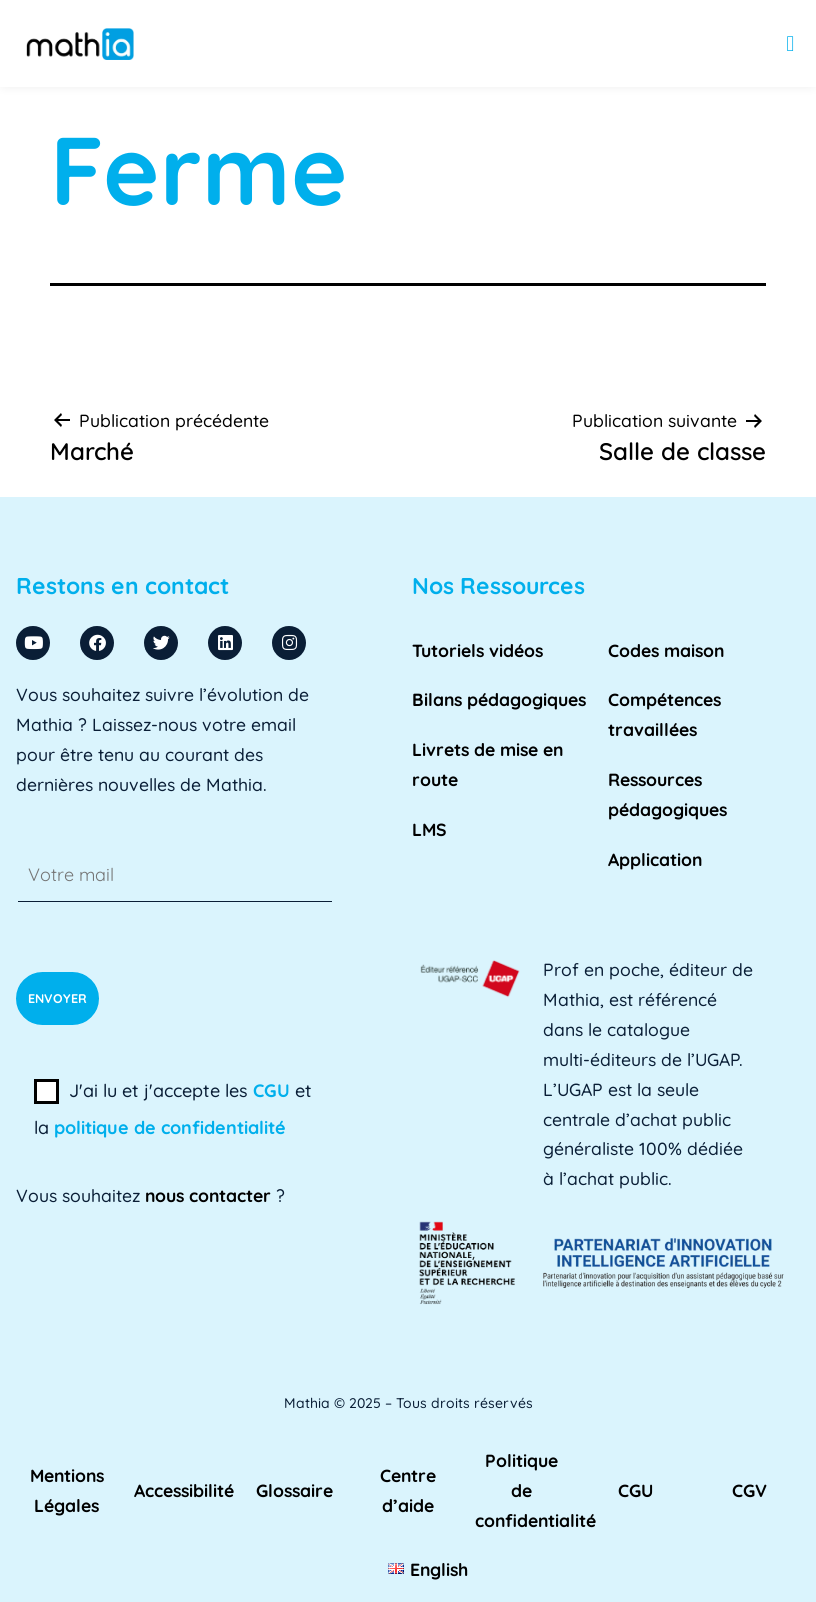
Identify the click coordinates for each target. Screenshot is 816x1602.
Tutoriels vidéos (477, 650)
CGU (271, 1090)
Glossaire (294, 1490)
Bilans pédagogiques (499, 699)
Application (655, 859)
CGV (749, 1490)
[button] (790, 43)
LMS (429, 829)
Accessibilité (184, 1490)
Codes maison (666, 650)
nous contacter (208, 1195)
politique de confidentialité (170, 1127)
